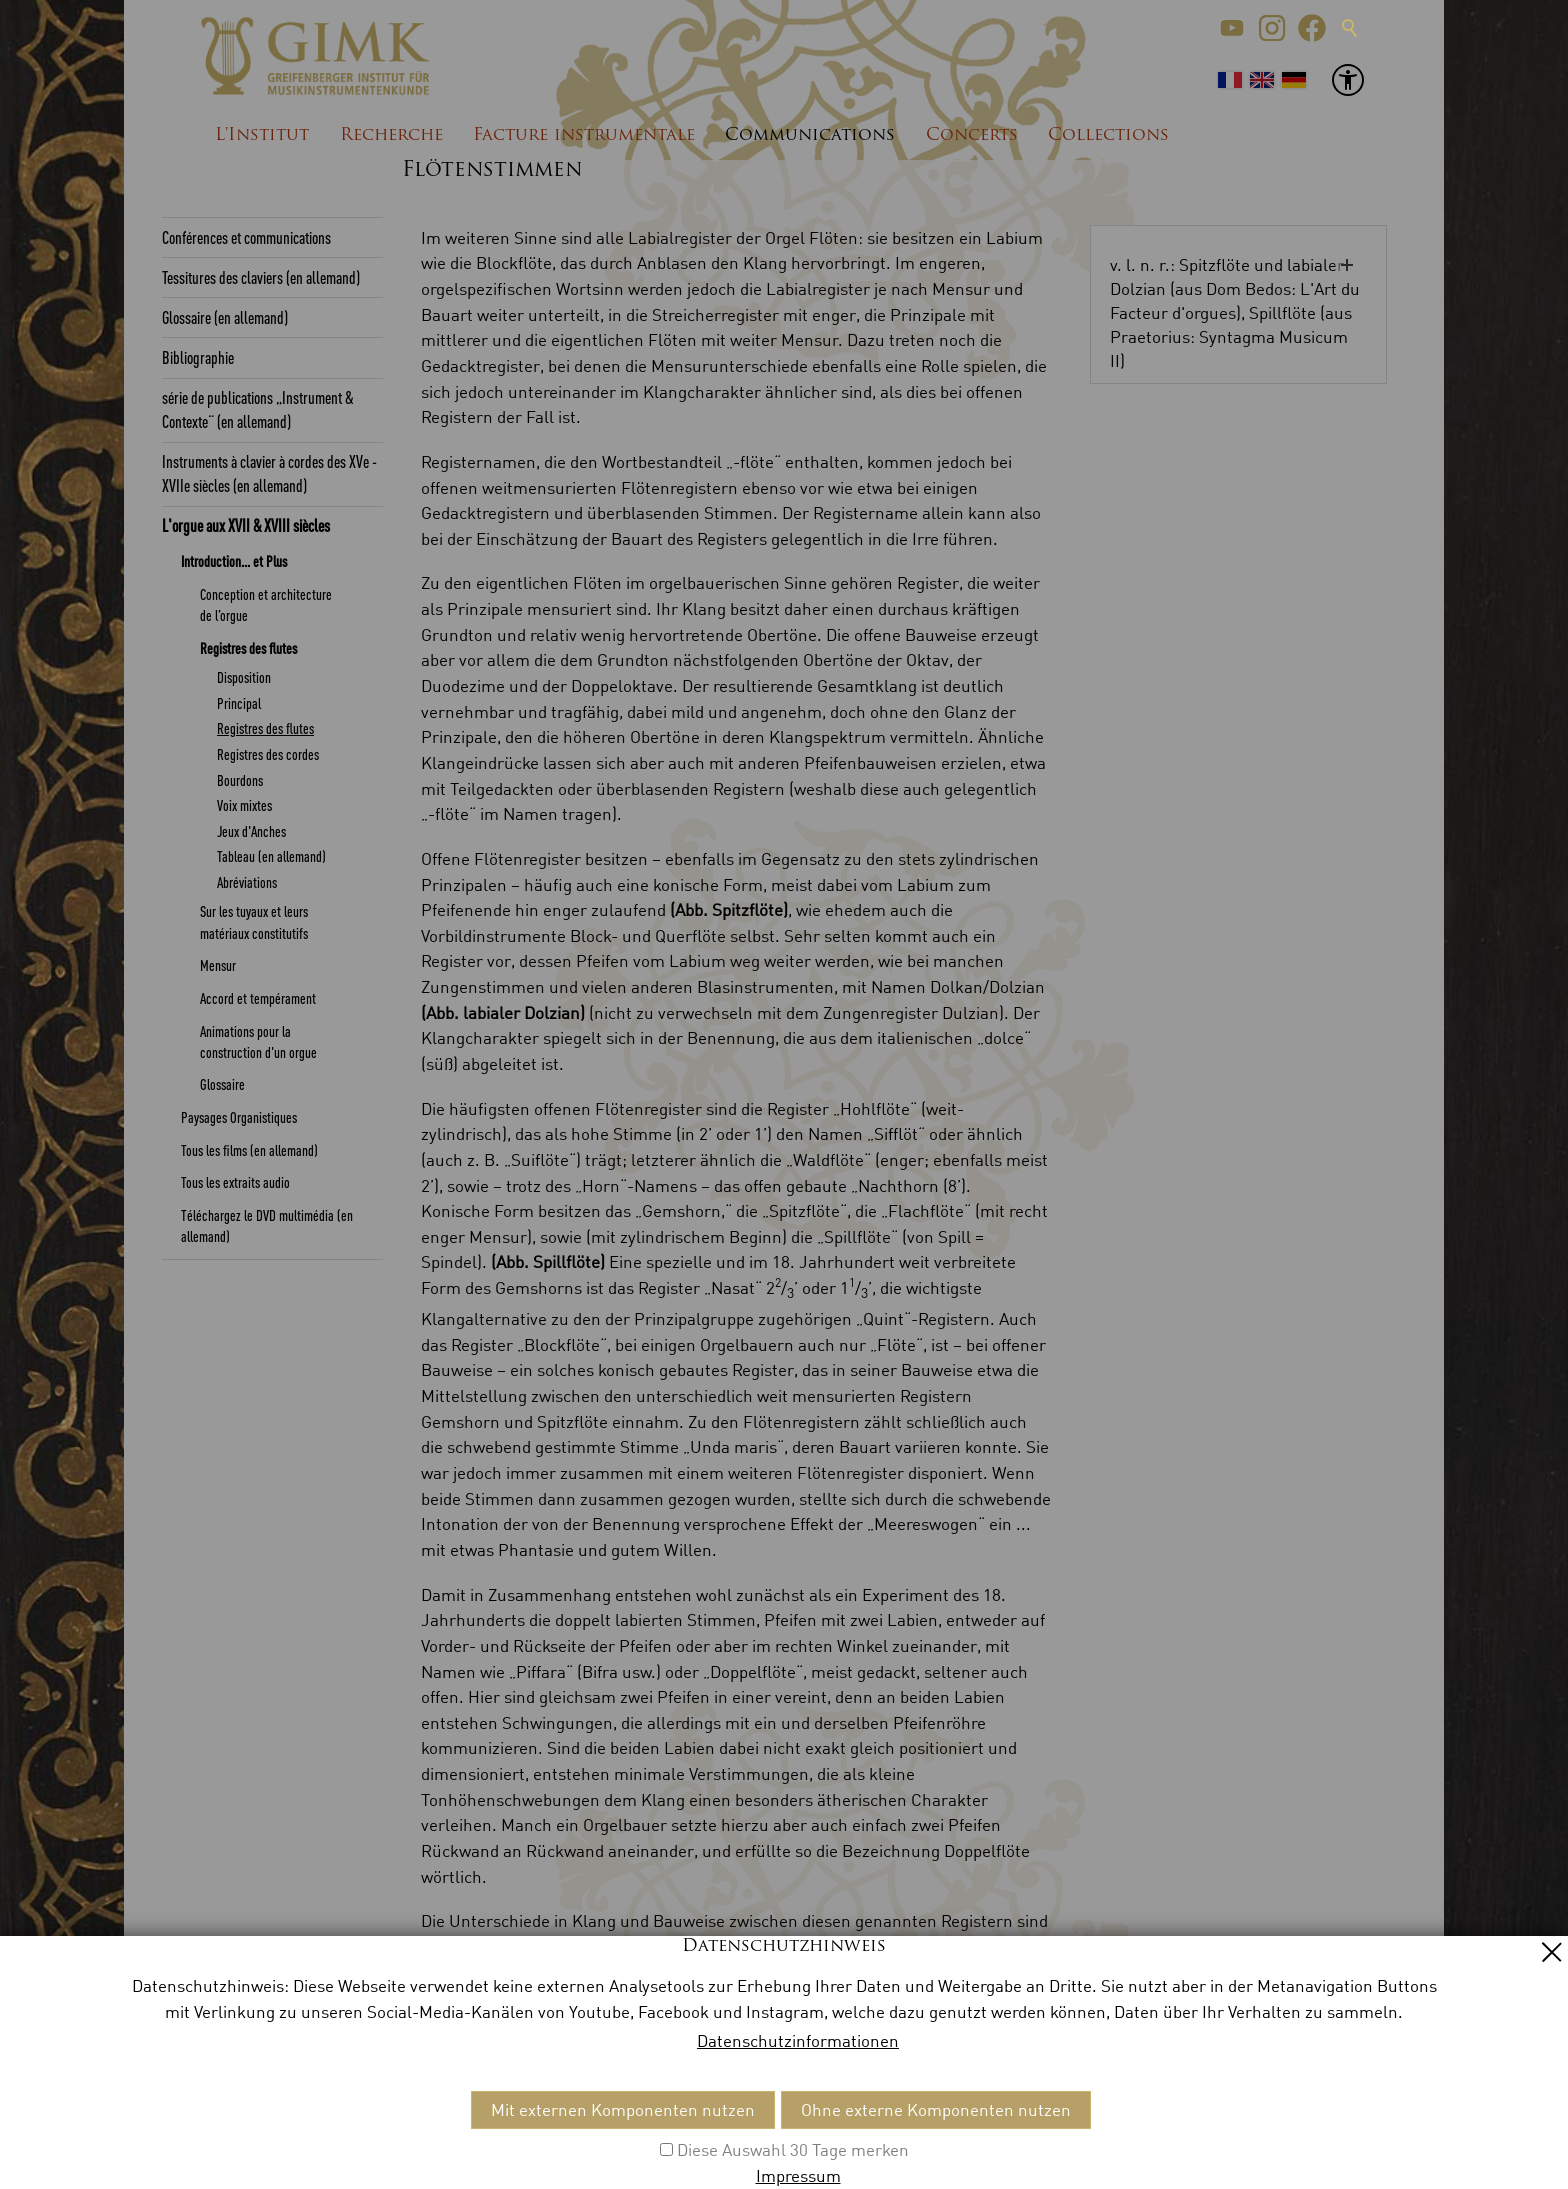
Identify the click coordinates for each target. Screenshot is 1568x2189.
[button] (1232, 28)
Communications (810, 135)
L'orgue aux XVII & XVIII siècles (246, 525)
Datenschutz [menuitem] (377, 2134)
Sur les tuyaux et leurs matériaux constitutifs (254, 921)
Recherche (391, 135)
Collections (1108, 135)
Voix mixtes (244, 805)
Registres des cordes (268, 754)
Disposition (244, 677)
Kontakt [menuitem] (192, 2134)
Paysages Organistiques (239, 1117)
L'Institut (262, 135)
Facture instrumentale (584, 135)
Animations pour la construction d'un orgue (258, 1041)
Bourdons (240, 780)
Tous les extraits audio (235, 1182)
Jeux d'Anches (251, 831)
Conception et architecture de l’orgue (266, 604)
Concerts (972, 135)
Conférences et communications (246, 237)
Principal (239, 703)
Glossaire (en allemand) (225, 317)
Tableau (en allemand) (271, 856)
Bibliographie (198, 357)
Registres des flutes (248, 648)
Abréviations (247, 882)
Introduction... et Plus (234, 561)
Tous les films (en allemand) (249, 1150)
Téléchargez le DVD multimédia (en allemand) (267, 1225)
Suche (1350, 28)
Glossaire (222, 1084)
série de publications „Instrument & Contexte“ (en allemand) (257, 409)
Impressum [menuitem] (275, 2134)
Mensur (218, 965)
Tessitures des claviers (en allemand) (261, 277)
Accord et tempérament (258, 998)
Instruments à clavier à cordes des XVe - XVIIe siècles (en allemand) (269, 473)
